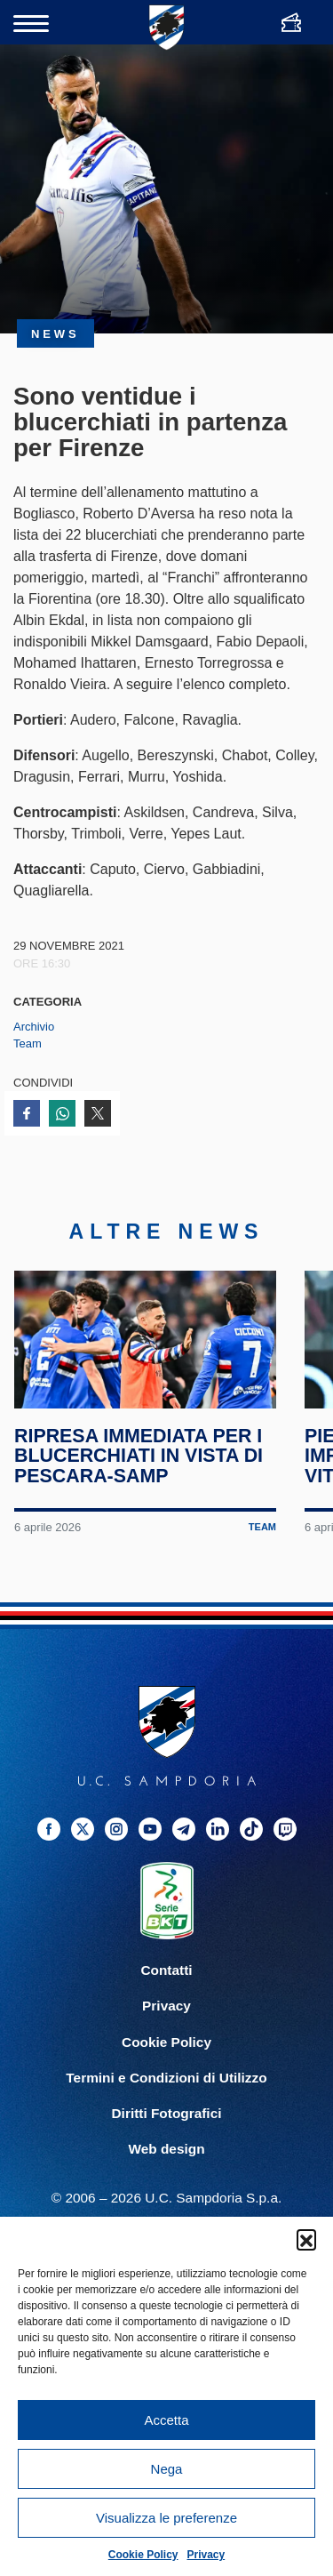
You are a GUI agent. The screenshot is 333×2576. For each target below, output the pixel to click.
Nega (167, 2468)
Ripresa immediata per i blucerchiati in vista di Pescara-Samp (139, 1472)
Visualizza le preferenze (166, 2517)
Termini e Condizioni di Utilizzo (166, 2092)
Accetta (166, 2420)
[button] (306, 2239)
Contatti (166, 1986)
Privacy (206, 2554)
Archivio (33, 1026)
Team (27, 1043)
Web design (166, 2163)
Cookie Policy (143, 2554)
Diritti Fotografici (167, 2128)
